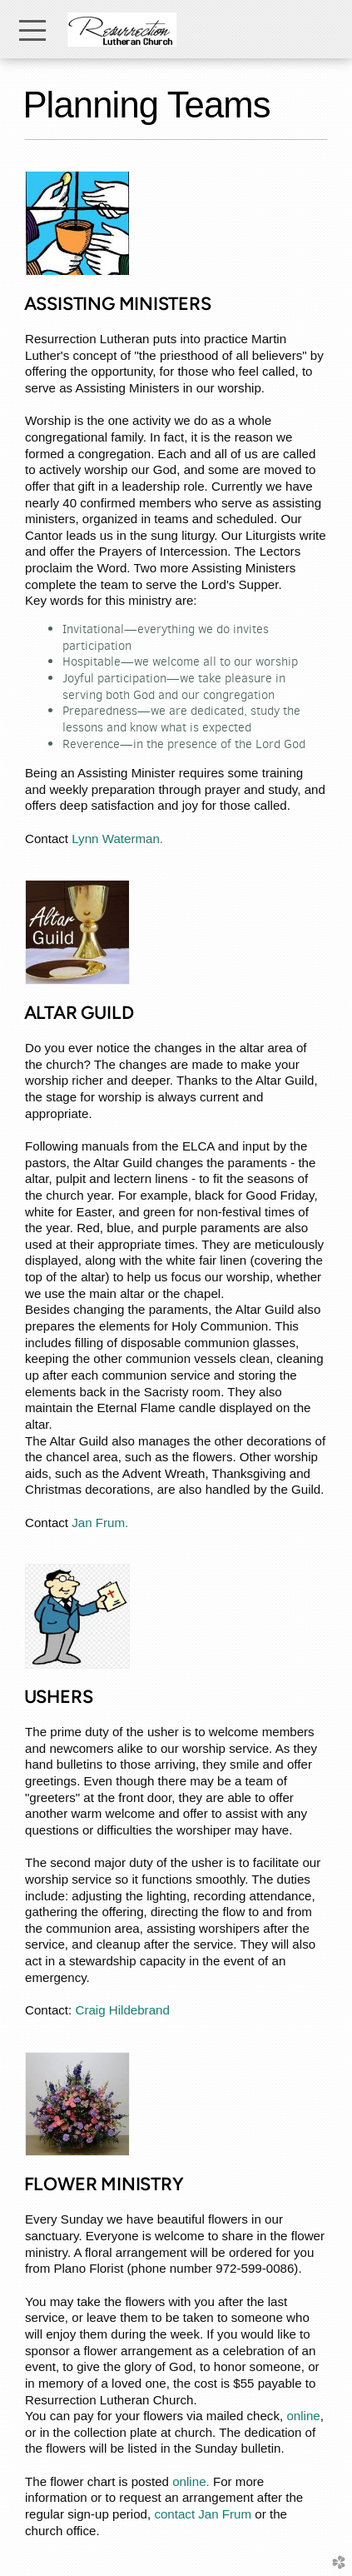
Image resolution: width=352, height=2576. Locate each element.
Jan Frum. (98, 1522)
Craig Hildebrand (122, 2010)
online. (191, 2481)
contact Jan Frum (202, 2514)
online (303, 2416)
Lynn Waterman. (117, 838)
